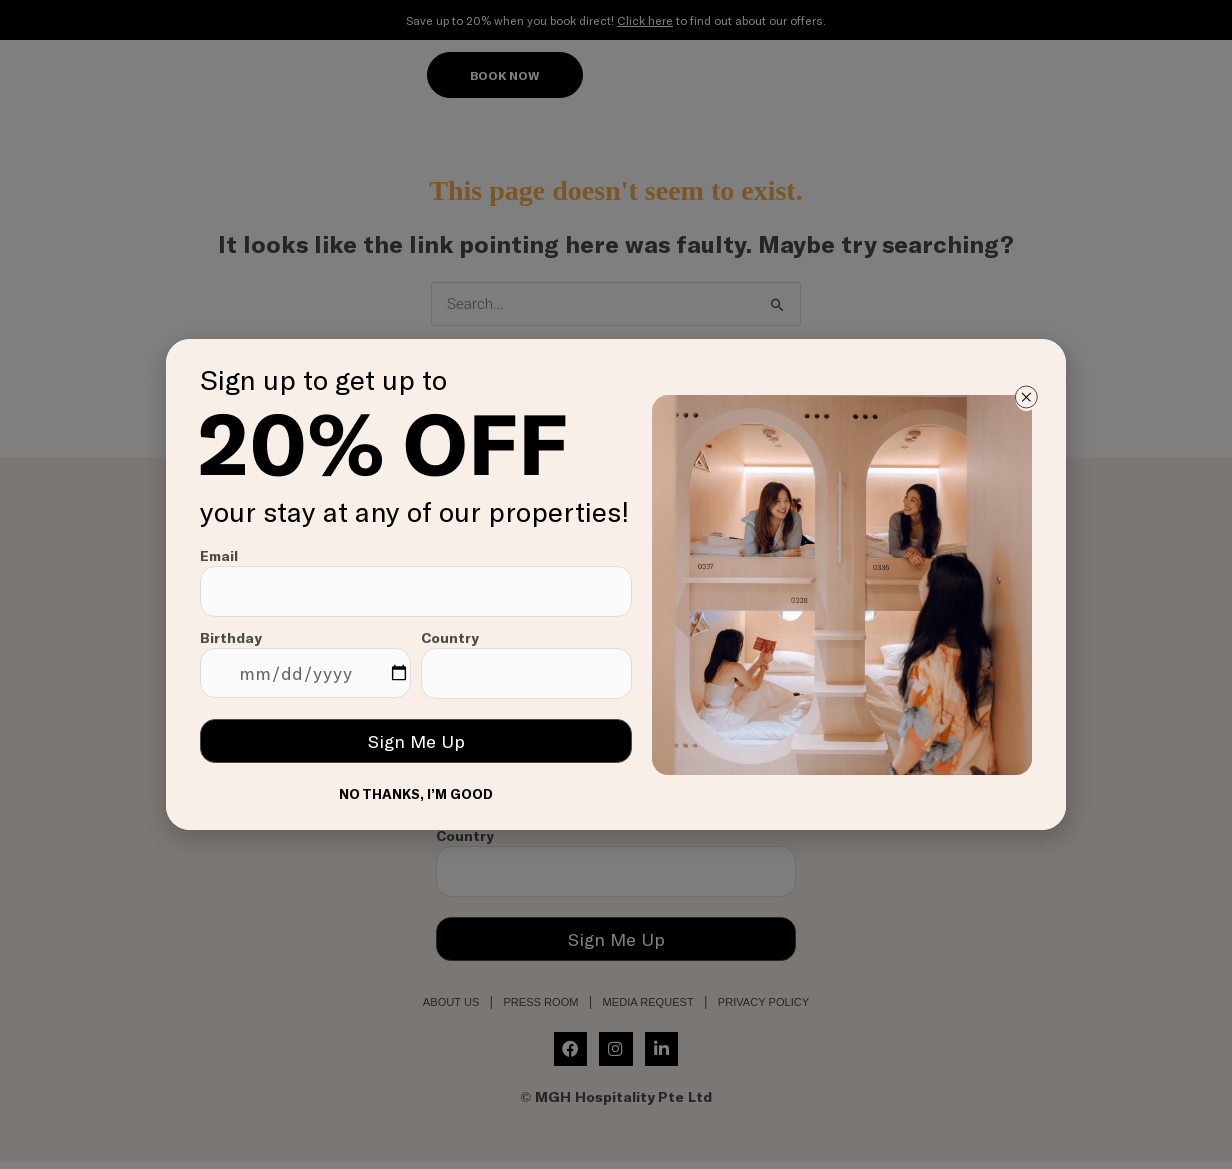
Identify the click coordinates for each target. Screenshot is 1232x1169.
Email (416, 582)
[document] (616, 584)
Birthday (305, 663)
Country (526, 664)
